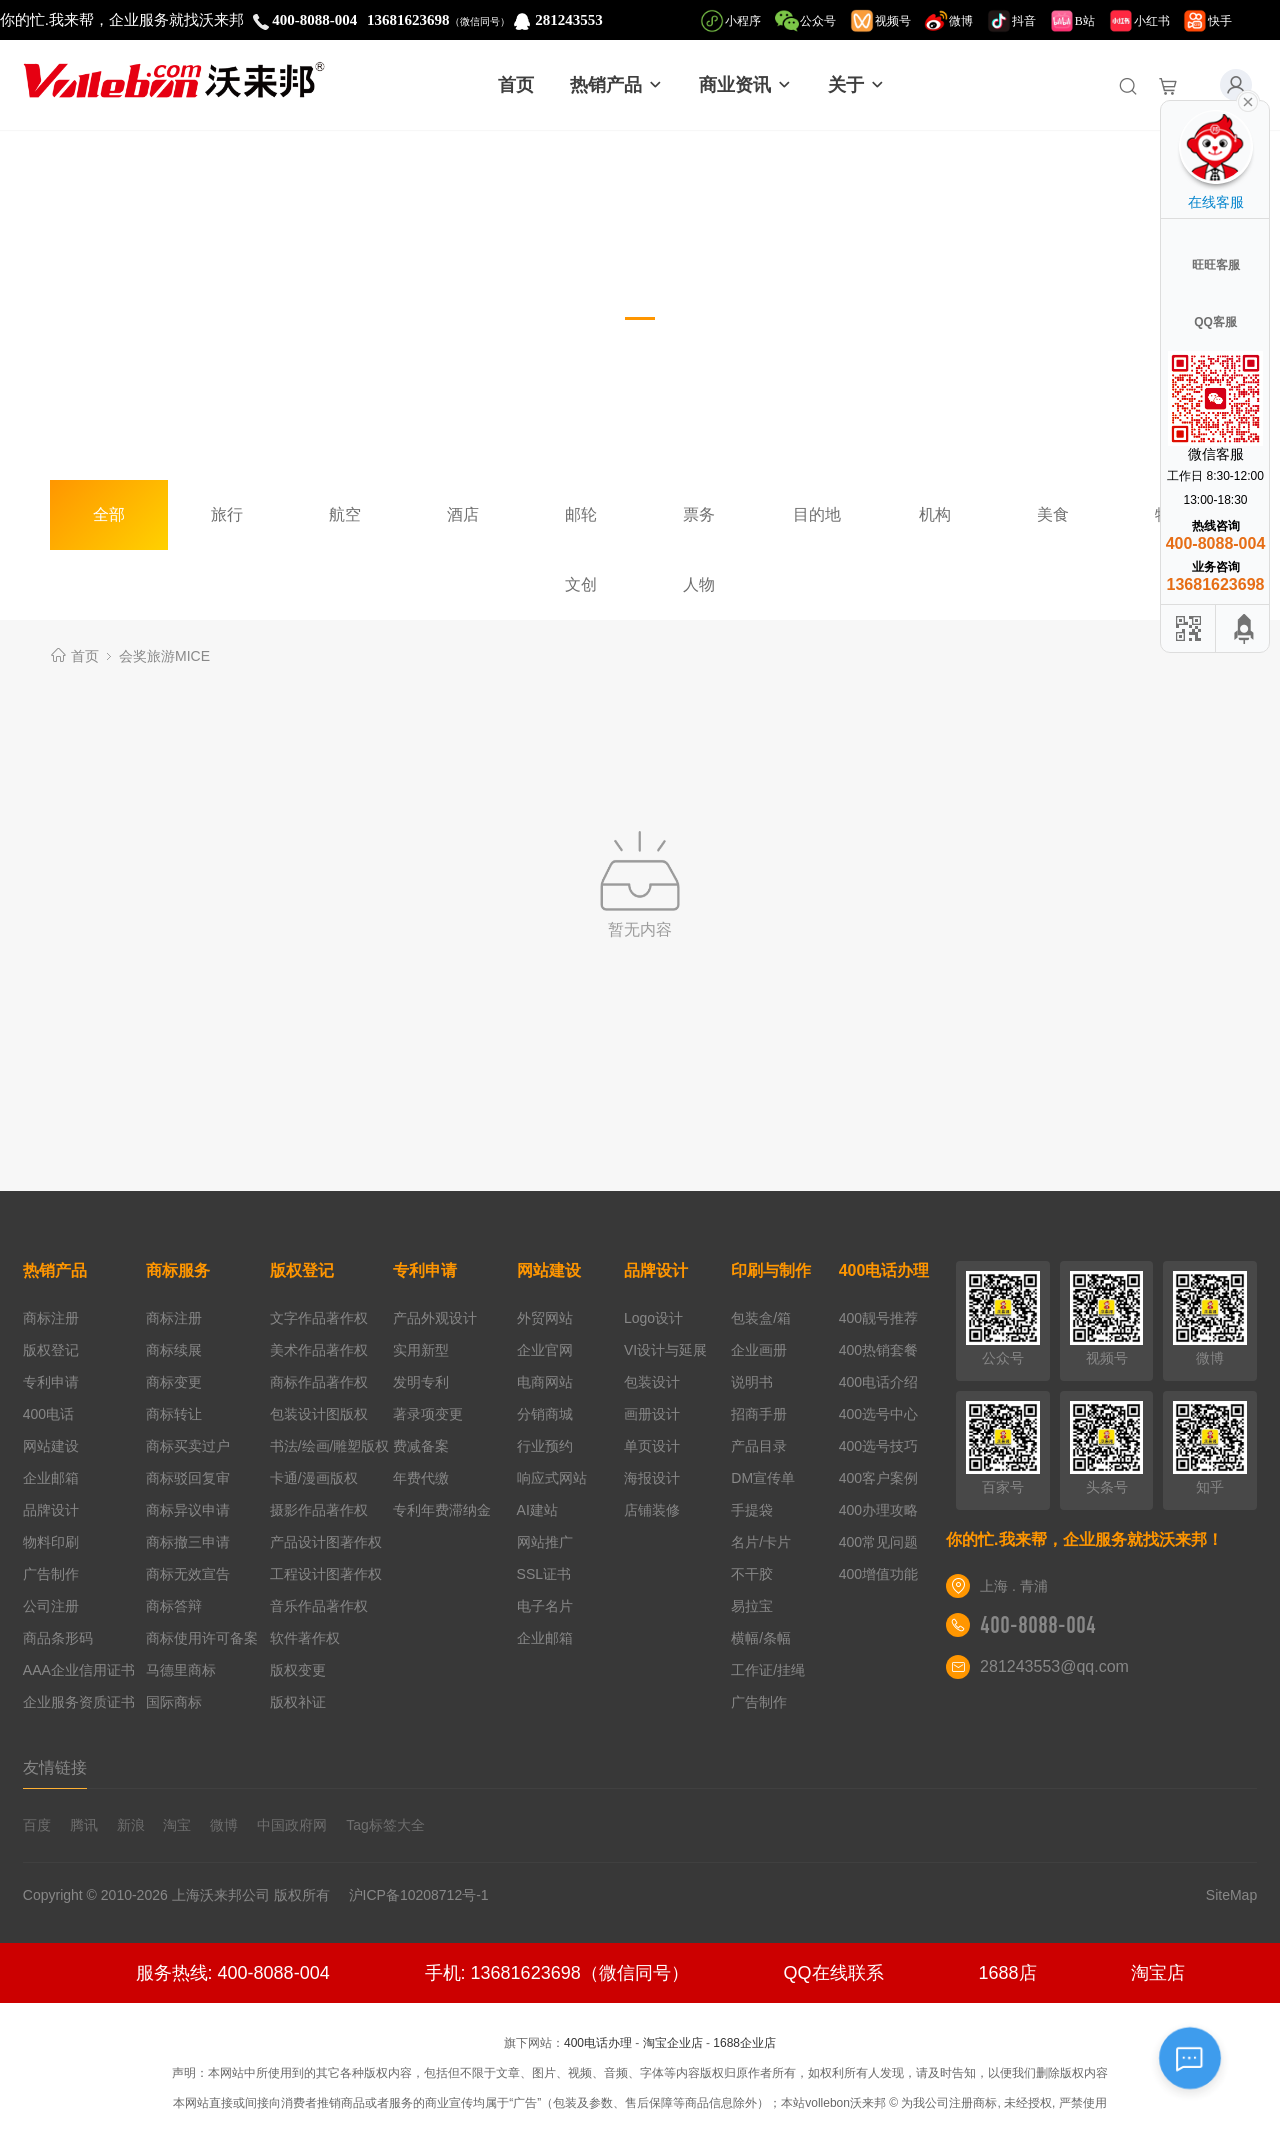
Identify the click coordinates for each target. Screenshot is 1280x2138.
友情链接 (55, 1767)
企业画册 (759, 1350)
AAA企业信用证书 (79, 1670)
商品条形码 (58, 1638)
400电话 (48, 1414)
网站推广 (545, 1542)
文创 (581, 584)
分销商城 (545, 1414)
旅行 (227, 514)
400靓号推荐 (878, 1318)
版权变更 (298, 1670)
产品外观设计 (435, 1318)
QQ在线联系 (834, 1973)
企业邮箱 (51, 1478)
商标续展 (174, 1350)
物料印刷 (51, 1542)
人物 (699, 584)
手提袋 (752, 1510)
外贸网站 (545, 1318)
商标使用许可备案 (202, 1638)
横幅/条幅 (761, 1638)
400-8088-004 (1038, 1625)
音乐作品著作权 (319, 1606)
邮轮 (581, 514)
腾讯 (84, 1825)
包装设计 (652, 1382)
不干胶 (752, 1574)
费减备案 (421, 1446)
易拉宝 (752, 1606)
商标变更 (174, 1382)
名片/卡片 (761, 1542)
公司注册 (51, 1606)
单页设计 (652, 1446)
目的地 (817, 514)
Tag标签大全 (385, 1825)
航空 (345, 514)
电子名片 (545, 1606)
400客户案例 (878, 1478)
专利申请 (51, 1382)
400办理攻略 (878, 1510)
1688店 (1007, 1973)
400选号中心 (878, 1414)
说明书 (752, 1382)
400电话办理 (884, 1270)
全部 (109, 514)
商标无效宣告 (188, 1574)
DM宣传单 (763, 1478)
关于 (856, 85)
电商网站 (545, 1382)
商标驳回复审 (188, 1478)
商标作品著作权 (319, 1382)
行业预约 (545, 1446)
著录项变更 (428, 1414)
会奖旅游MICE (164, 656)
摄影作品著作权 (319, 1510)
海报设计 (652, 1478)
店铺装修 (652, 1510)
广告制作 (51, 1574)
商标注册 (51, 1318)
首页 (516, 85)
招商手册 (759, 1414)
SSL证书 (544, 1574)
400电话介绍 (878, 1382)
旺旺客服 (1216, 265)
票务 (699, 514)
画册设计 (652, 1414)
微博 (224, 1825)
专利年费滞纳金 (442, 1510)
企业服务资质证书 (79, 1702)
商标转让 (174, 1414)
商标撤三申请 (188, 1542)
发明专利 (421, 1382)
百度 (37, 1825)
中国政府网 (292, 1825)
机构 (935, 514)
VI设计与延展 (665, 1350)
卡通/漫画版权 (314, 1478)
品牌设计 (51, 1510)
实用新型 (421, 1350)
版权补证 (298, 1702)
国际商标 (174, 1702)
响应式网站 (552, 1478)
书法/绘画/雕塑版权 (330, 1446)
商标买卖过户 (188, 1446)
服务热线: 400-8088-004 (233, 1973)
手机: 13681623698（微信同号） (557, 1973)
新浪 (131, 1825)
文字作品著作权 (319, 1318)
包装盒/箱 (761, 1318)
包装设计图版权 (319, 1414)
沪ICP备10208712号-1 (427, 1895)
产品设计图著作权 (326, 1542)
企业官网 (545, 1350)
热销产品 (616, 85)
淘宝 (177, 1825)
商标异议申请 (188, 1510)
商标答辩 (174, 1606)
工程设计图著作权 (326, 1574)
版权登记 (51, 1350)
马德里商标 (181, 1670)
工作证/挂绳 (768, 1670)
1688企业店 (744, 2043)
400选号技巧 (878, 1446)
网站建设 (51, 1446)
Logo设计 (653, 1318)
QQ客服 (1215, 322)
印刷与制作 (771, 1270)
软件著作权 (305, 1638)
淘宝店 (1158, 1973)
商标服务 (178, 1270)
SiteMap (1231, 1895)
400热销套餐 (878, 1350)
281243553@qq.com (1054, 1666)
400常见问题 (878, 1542)
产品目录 (759, 1446)
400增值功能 (878, 1574)
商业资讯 (745, 85)
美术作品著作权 (319, 1350)
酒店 (463, 514)
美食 (1053, 514)
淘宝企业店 (673, 2043)
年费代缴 (421, 1478)
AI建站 (537, 1510)
